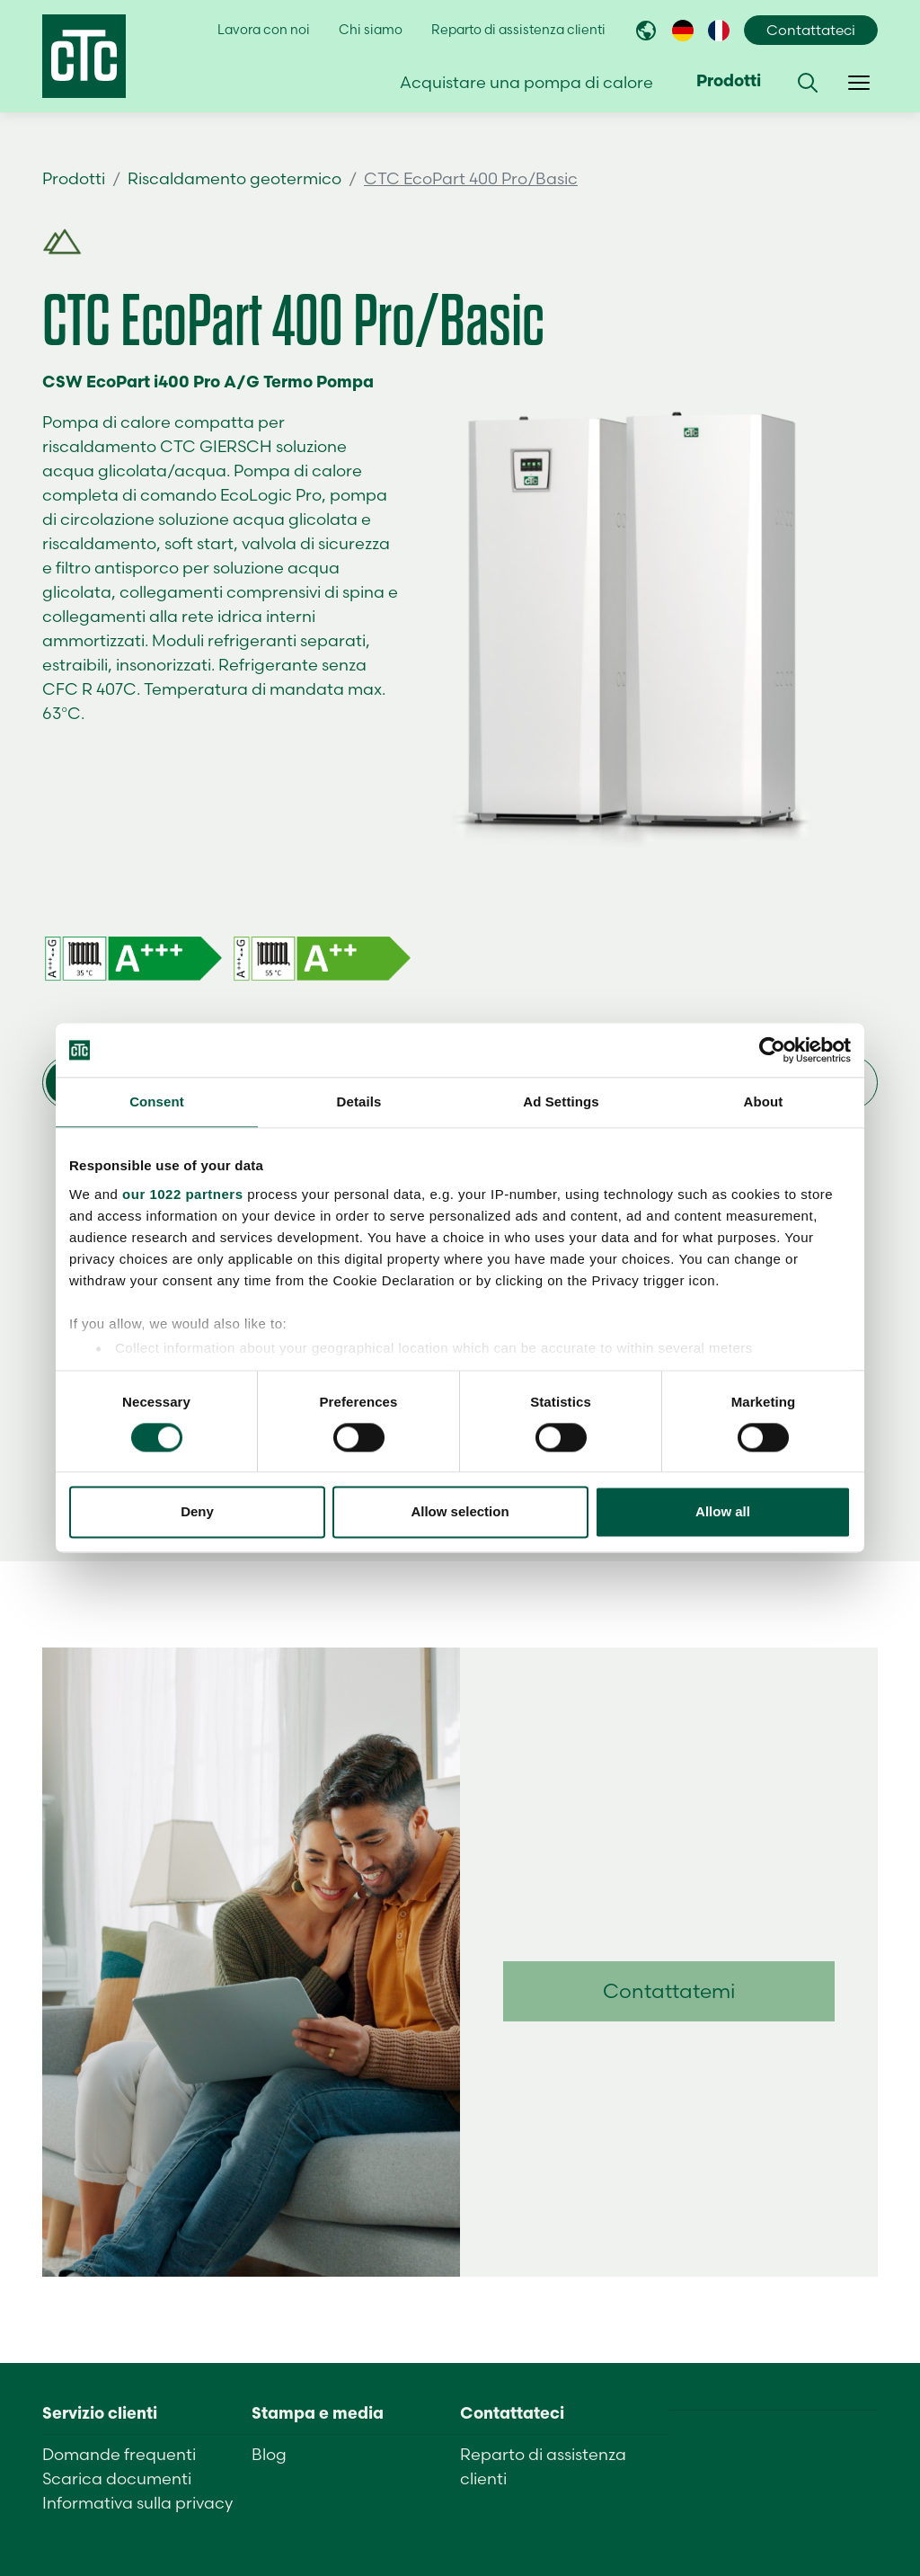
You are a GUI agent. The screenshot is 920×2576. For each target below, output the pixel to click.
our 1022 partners (182, 1194)
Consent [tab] (156, 1101)
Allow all (722, 1512)
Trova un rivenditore (777, 179)
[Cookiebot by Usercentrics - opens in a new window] (772, 1049)
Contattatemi (669, 1990)
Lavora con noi (263, 30)
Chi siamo (370, 30)
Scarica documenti (116, 2478)
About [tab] (763, 1101)
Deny (197, 1512)
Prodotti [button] (728, 82)
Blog (269, 2454)
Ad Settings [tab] (560, 1101)
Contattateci (810, 30)
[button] (808, 83)
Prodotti (73, 178)
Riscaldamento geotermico (234, 178)
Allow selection (460, 1512)
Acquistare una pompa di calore (526, 82)
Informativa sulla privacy (137, 2502)
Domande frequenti (119, 2454)
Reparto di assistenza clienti (518, 30)
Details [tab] (359, 1101)
